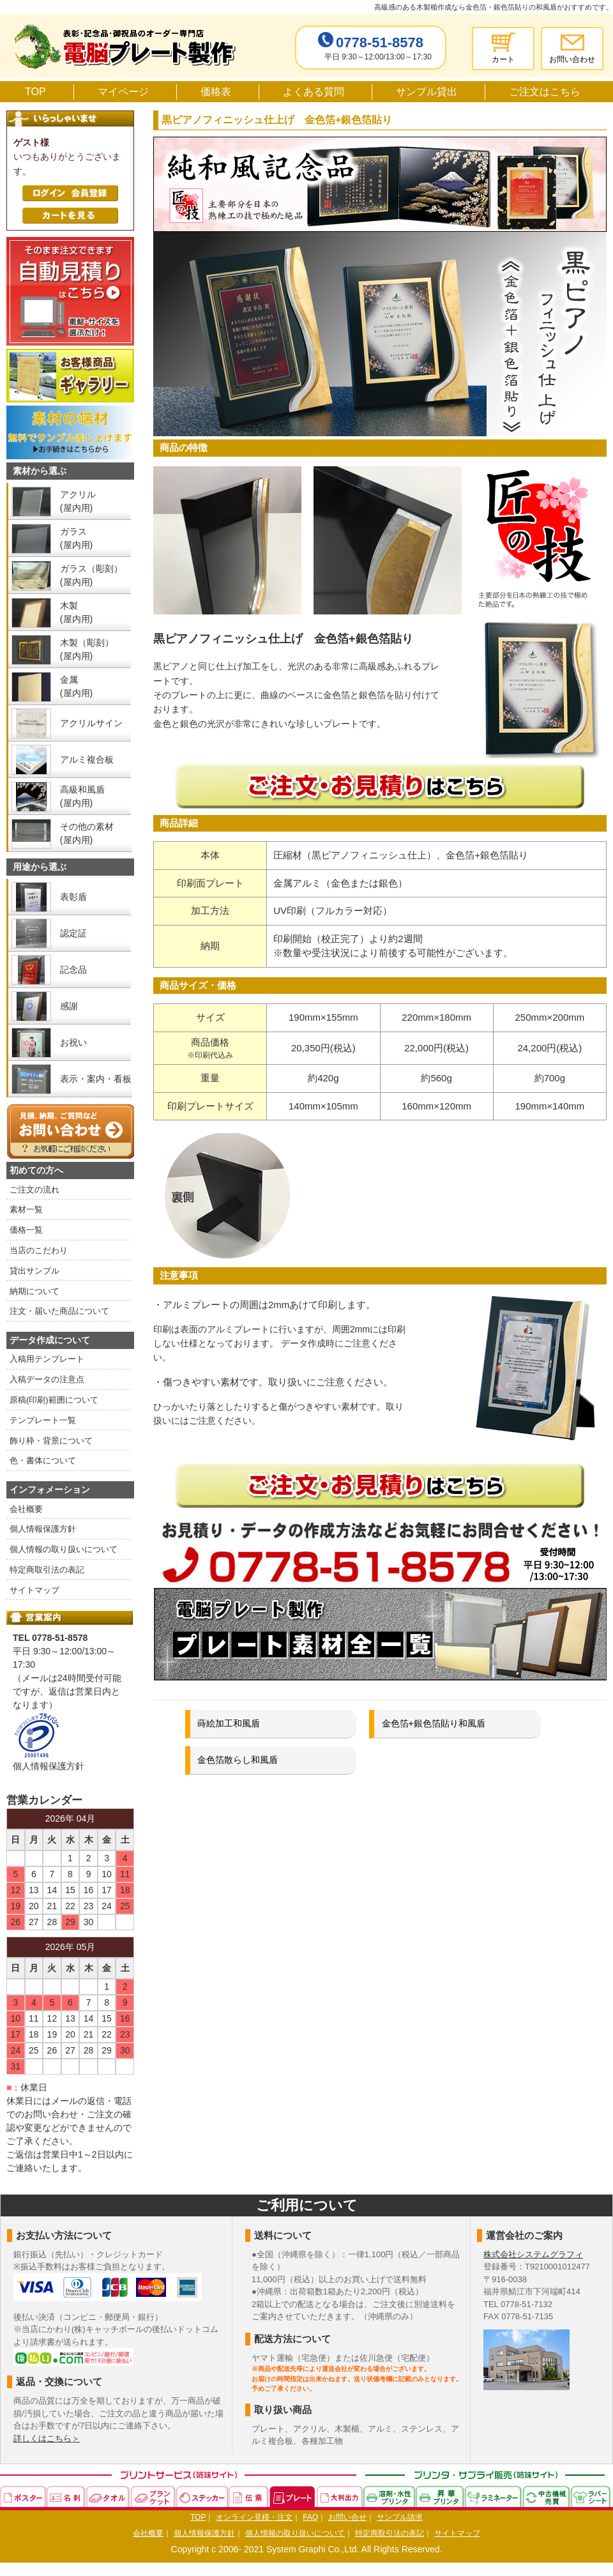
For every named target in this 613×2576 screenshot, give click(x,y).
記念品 (73, 969)
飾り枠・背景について (51, 1440)
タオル (108, 2496)
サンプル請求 (400, 2517)
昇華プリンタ (440, 2496)
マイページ (123, 91)
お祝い (73, 1042)
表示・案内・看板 (96, 1079)
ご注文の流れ (34, 1189)
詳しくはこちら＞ (46, 2438)
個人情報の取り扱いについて (63, 1549)
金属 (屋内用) (76, 686)
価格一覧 (26, 1230)
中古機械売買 (547, 2496)
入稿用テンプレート (47, 1359)
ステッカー (202, 2496)
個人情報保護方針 (43, 1529)
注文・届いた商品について (59, 1311)
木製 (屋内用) (76, 612)
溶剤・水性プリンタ (389, 2496)
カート (503, 59)
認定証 (73, 933)
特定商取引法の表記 (47, 1569)
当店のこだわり (39, 1250)
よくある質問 (313, 91)
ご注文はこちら (544, 91)
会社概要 (26, 1509)
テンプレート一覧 (43, 1420)
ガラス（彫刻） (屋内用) (91, 575)
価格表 (216, 91)
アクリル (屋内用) (78, 501)
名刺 (66, 2496)
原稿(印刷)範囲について (54, 1400)
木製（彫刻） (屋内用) (87, 649)
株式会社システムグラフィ (533, 2254)
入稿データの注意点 (47, 1379)
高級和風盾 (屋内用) (82, 796)
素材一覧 (26, 1209)
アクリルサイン (91, 723)
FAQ (310, 2517)
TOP (35, 91)
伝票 (249, 2496)
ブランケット (153, 2496)
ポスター (23, 2496)
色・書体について (43, 1460)
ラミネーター (494, 2496)
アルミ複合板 (87, 759)
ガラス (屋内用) (76, 538)
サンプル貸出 (426, 91)
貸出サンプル (34, 1271)
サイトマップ (34, 1590)
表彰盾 (73, 897)
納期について (34, 1291)
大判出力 (340, 2496)
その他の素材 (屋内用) (87, 833)
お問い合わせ (572, 59)
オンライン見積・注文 (254, 2517)
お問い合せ (347, 2517)
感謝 (69, 1006)
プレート (293, 2496)
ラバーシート (591, 2496)
